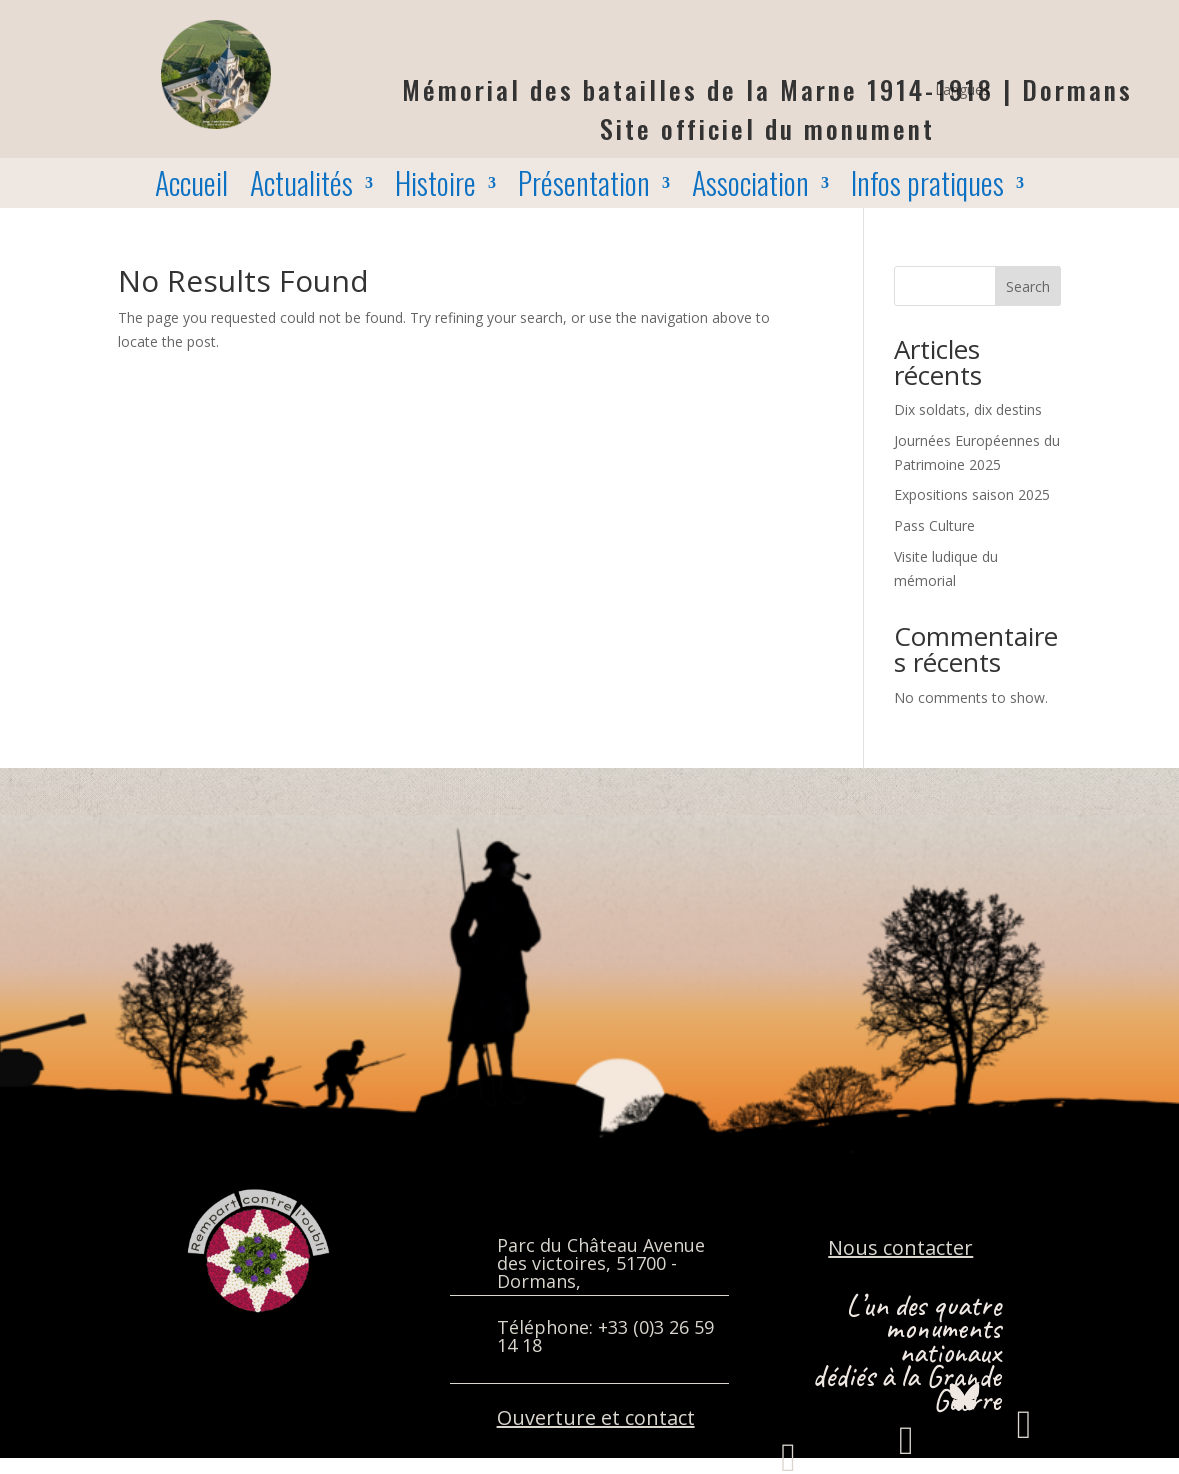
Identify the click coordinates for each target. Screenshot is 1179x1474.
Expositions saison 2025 (972, 494)
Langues (962, 91)
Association (750, 187)
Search (1028, 286)
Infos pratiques (927, 187)
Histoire (435, 187)
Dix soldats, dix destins (968, 409)
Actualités (301, 187)
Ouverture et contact (596, 1417)
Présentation (584, 187)
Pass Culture (934, 525)
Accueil (191, 187)
